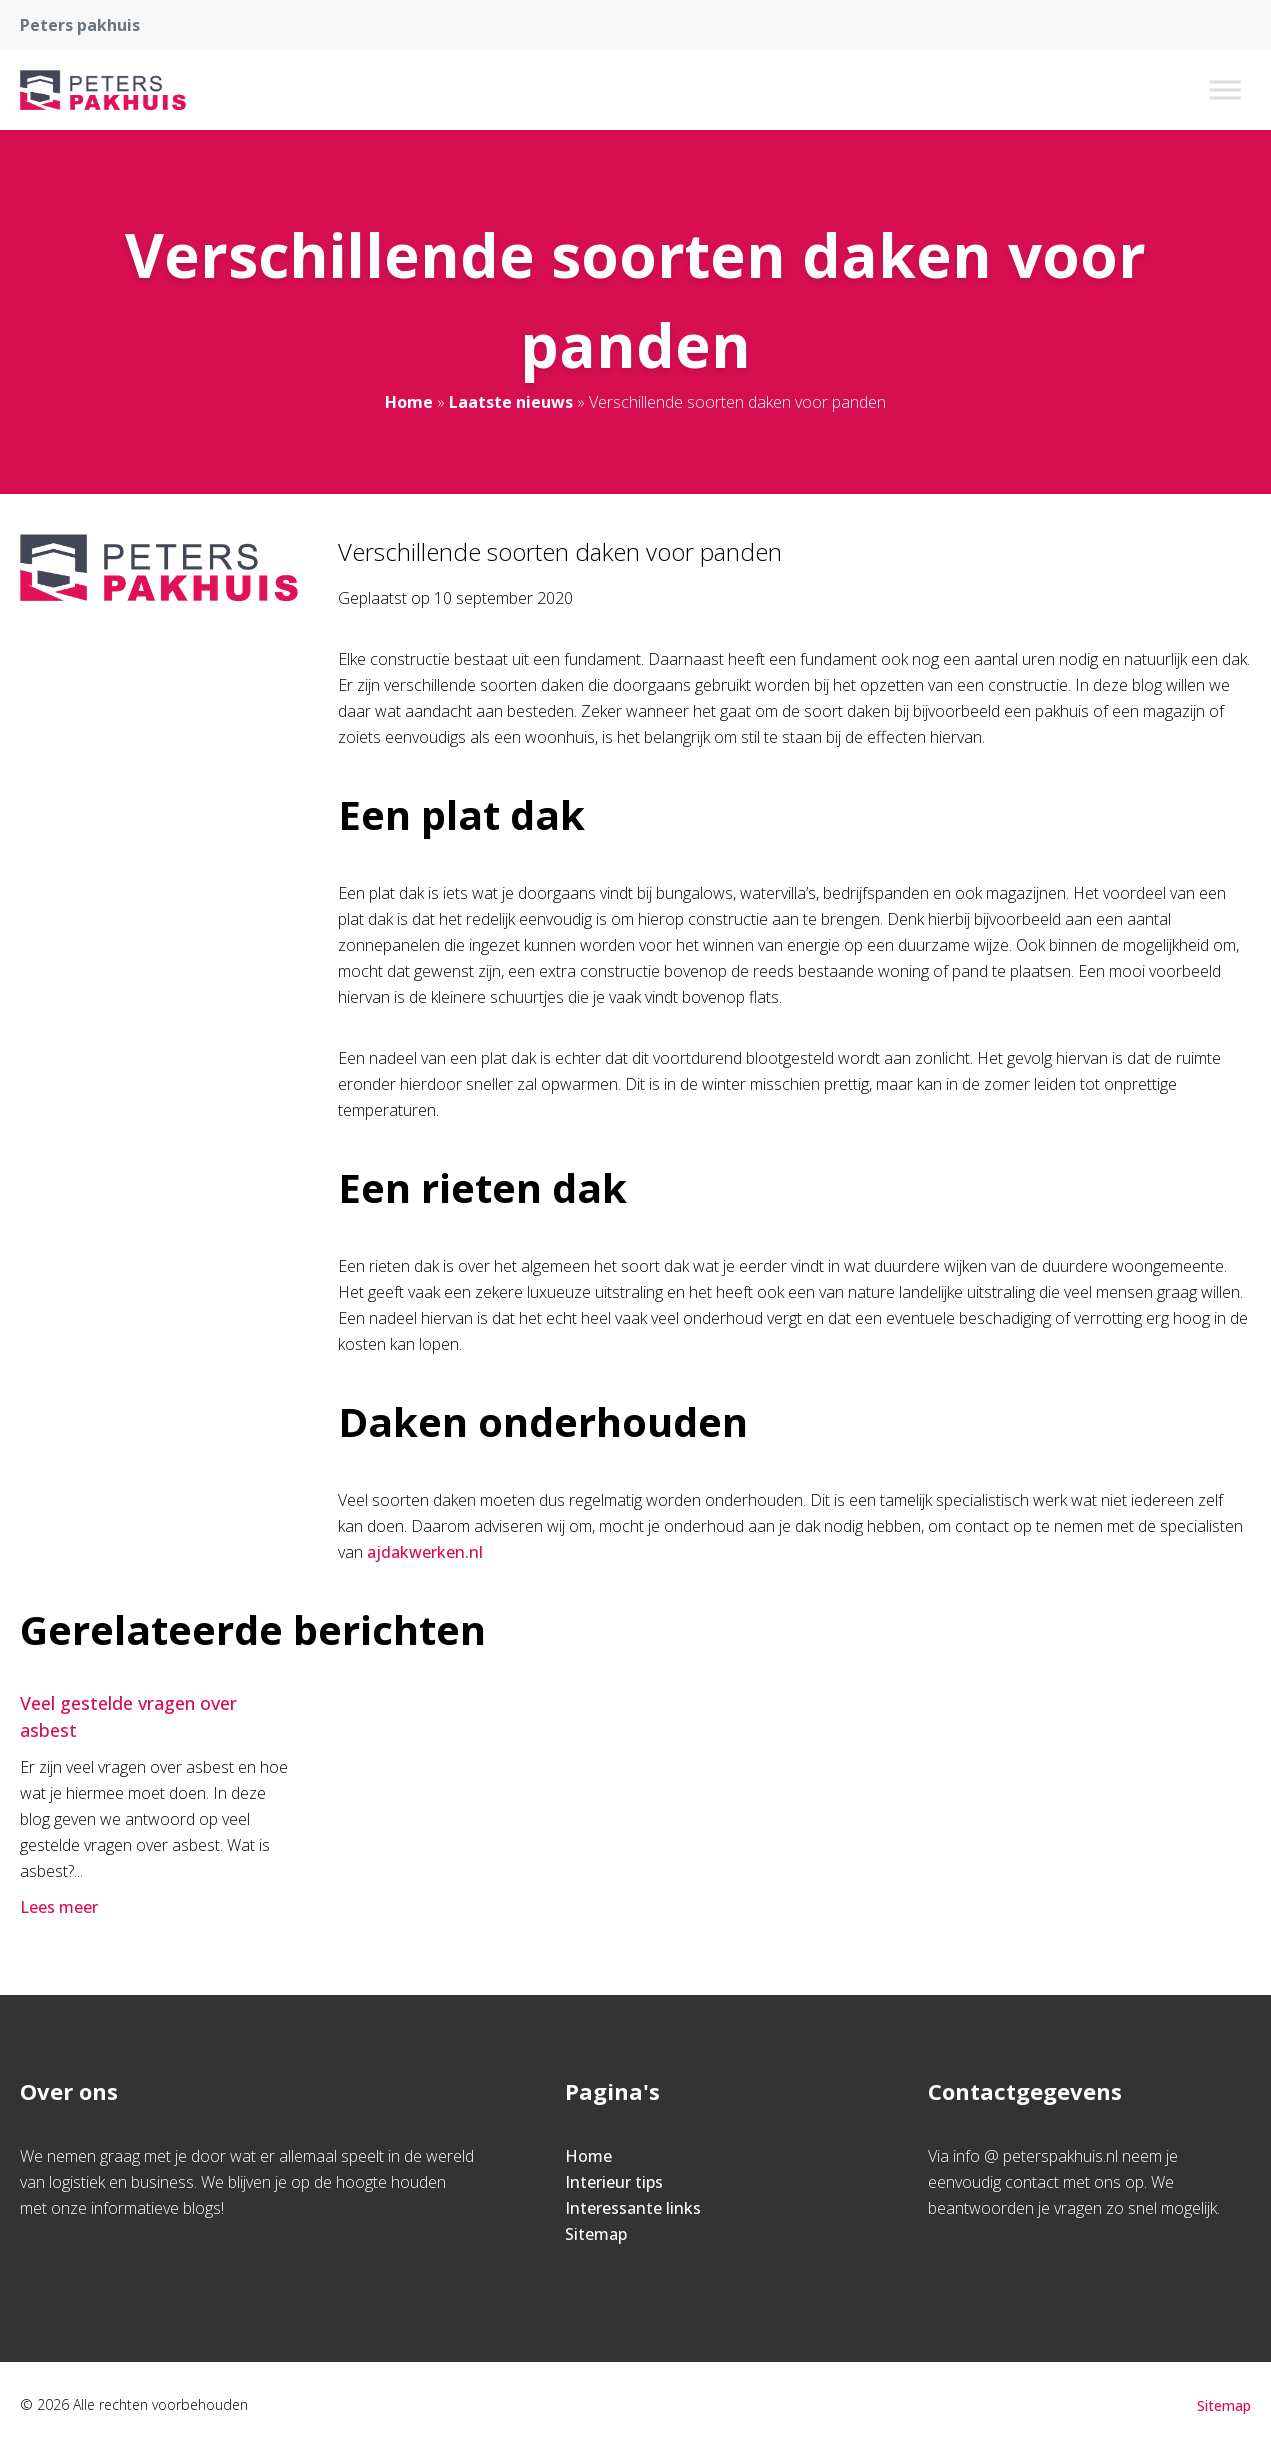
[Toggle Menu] (1225, 89)
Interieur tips (614, 2182)
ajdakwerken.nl (425, 1552)
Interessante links (633, 2208)
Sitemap (596, 2234)
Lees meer (61, 1907)
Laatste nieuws (511, 402)
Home (409, 402)
